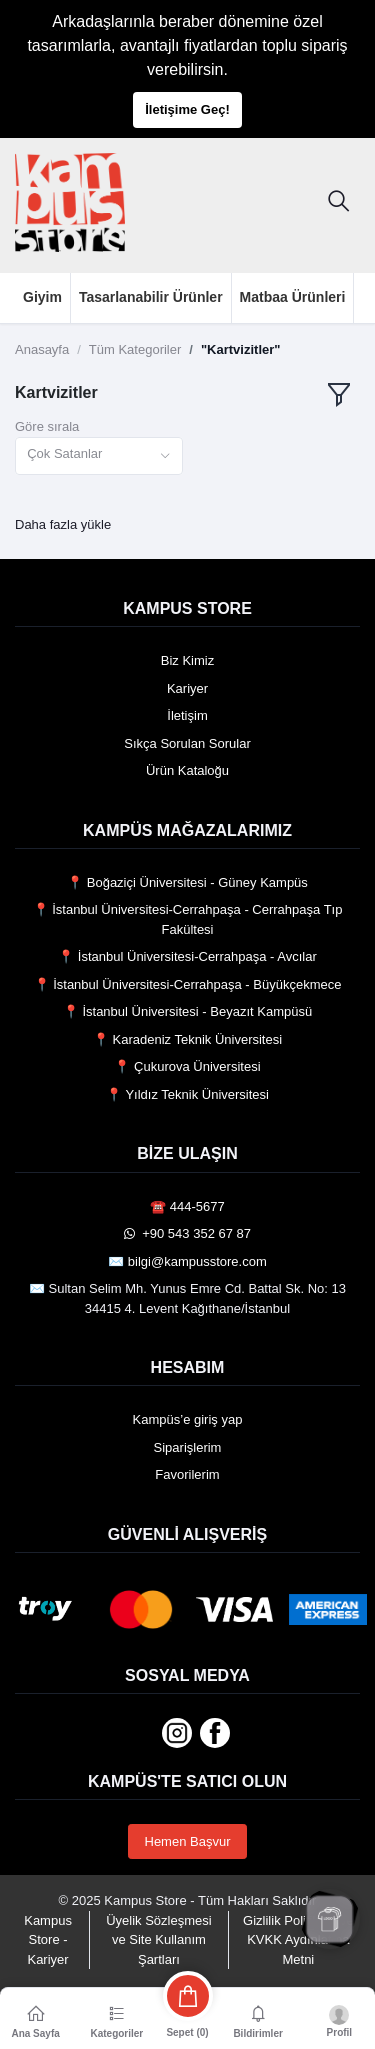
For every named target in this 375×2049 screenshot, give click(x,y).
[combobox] (99, 456)
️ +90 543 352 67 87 (187, 1233)
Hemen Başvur (188, 1841)
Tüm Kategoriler (135, 349)
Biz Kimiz (187, 660)
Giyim (42, 297)
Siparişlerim (188, 1447)
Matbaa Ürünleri (293, 297)
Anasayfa (42, 349)
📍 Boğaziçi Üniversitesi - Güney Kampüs (187, 882)
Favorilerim (187, 1474)
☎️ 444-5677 (187, 1206)
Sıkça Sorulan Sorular (187, 743)
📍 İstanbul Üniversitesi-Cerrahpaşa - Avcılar (187, 956)
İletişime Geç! (187, 109)
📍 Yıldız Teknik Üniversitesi (187, 1094)
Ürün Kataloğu (187, 770)
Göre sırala (47, 426)
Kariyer (187, 688)
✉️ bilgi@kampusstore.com (187, 1261)
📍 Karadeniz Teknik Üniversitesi (187, 1039)
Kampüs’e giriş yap (188, 1419)
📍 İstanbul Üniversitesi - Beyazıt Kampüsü (187, 1011)
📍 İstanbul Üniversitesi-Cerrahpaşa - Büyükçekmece (188, 984)
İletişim (187, 715)
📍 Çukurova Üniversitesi (187, 1066)
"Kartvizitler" (241, 349)
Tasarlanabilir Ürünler (151, 297)
